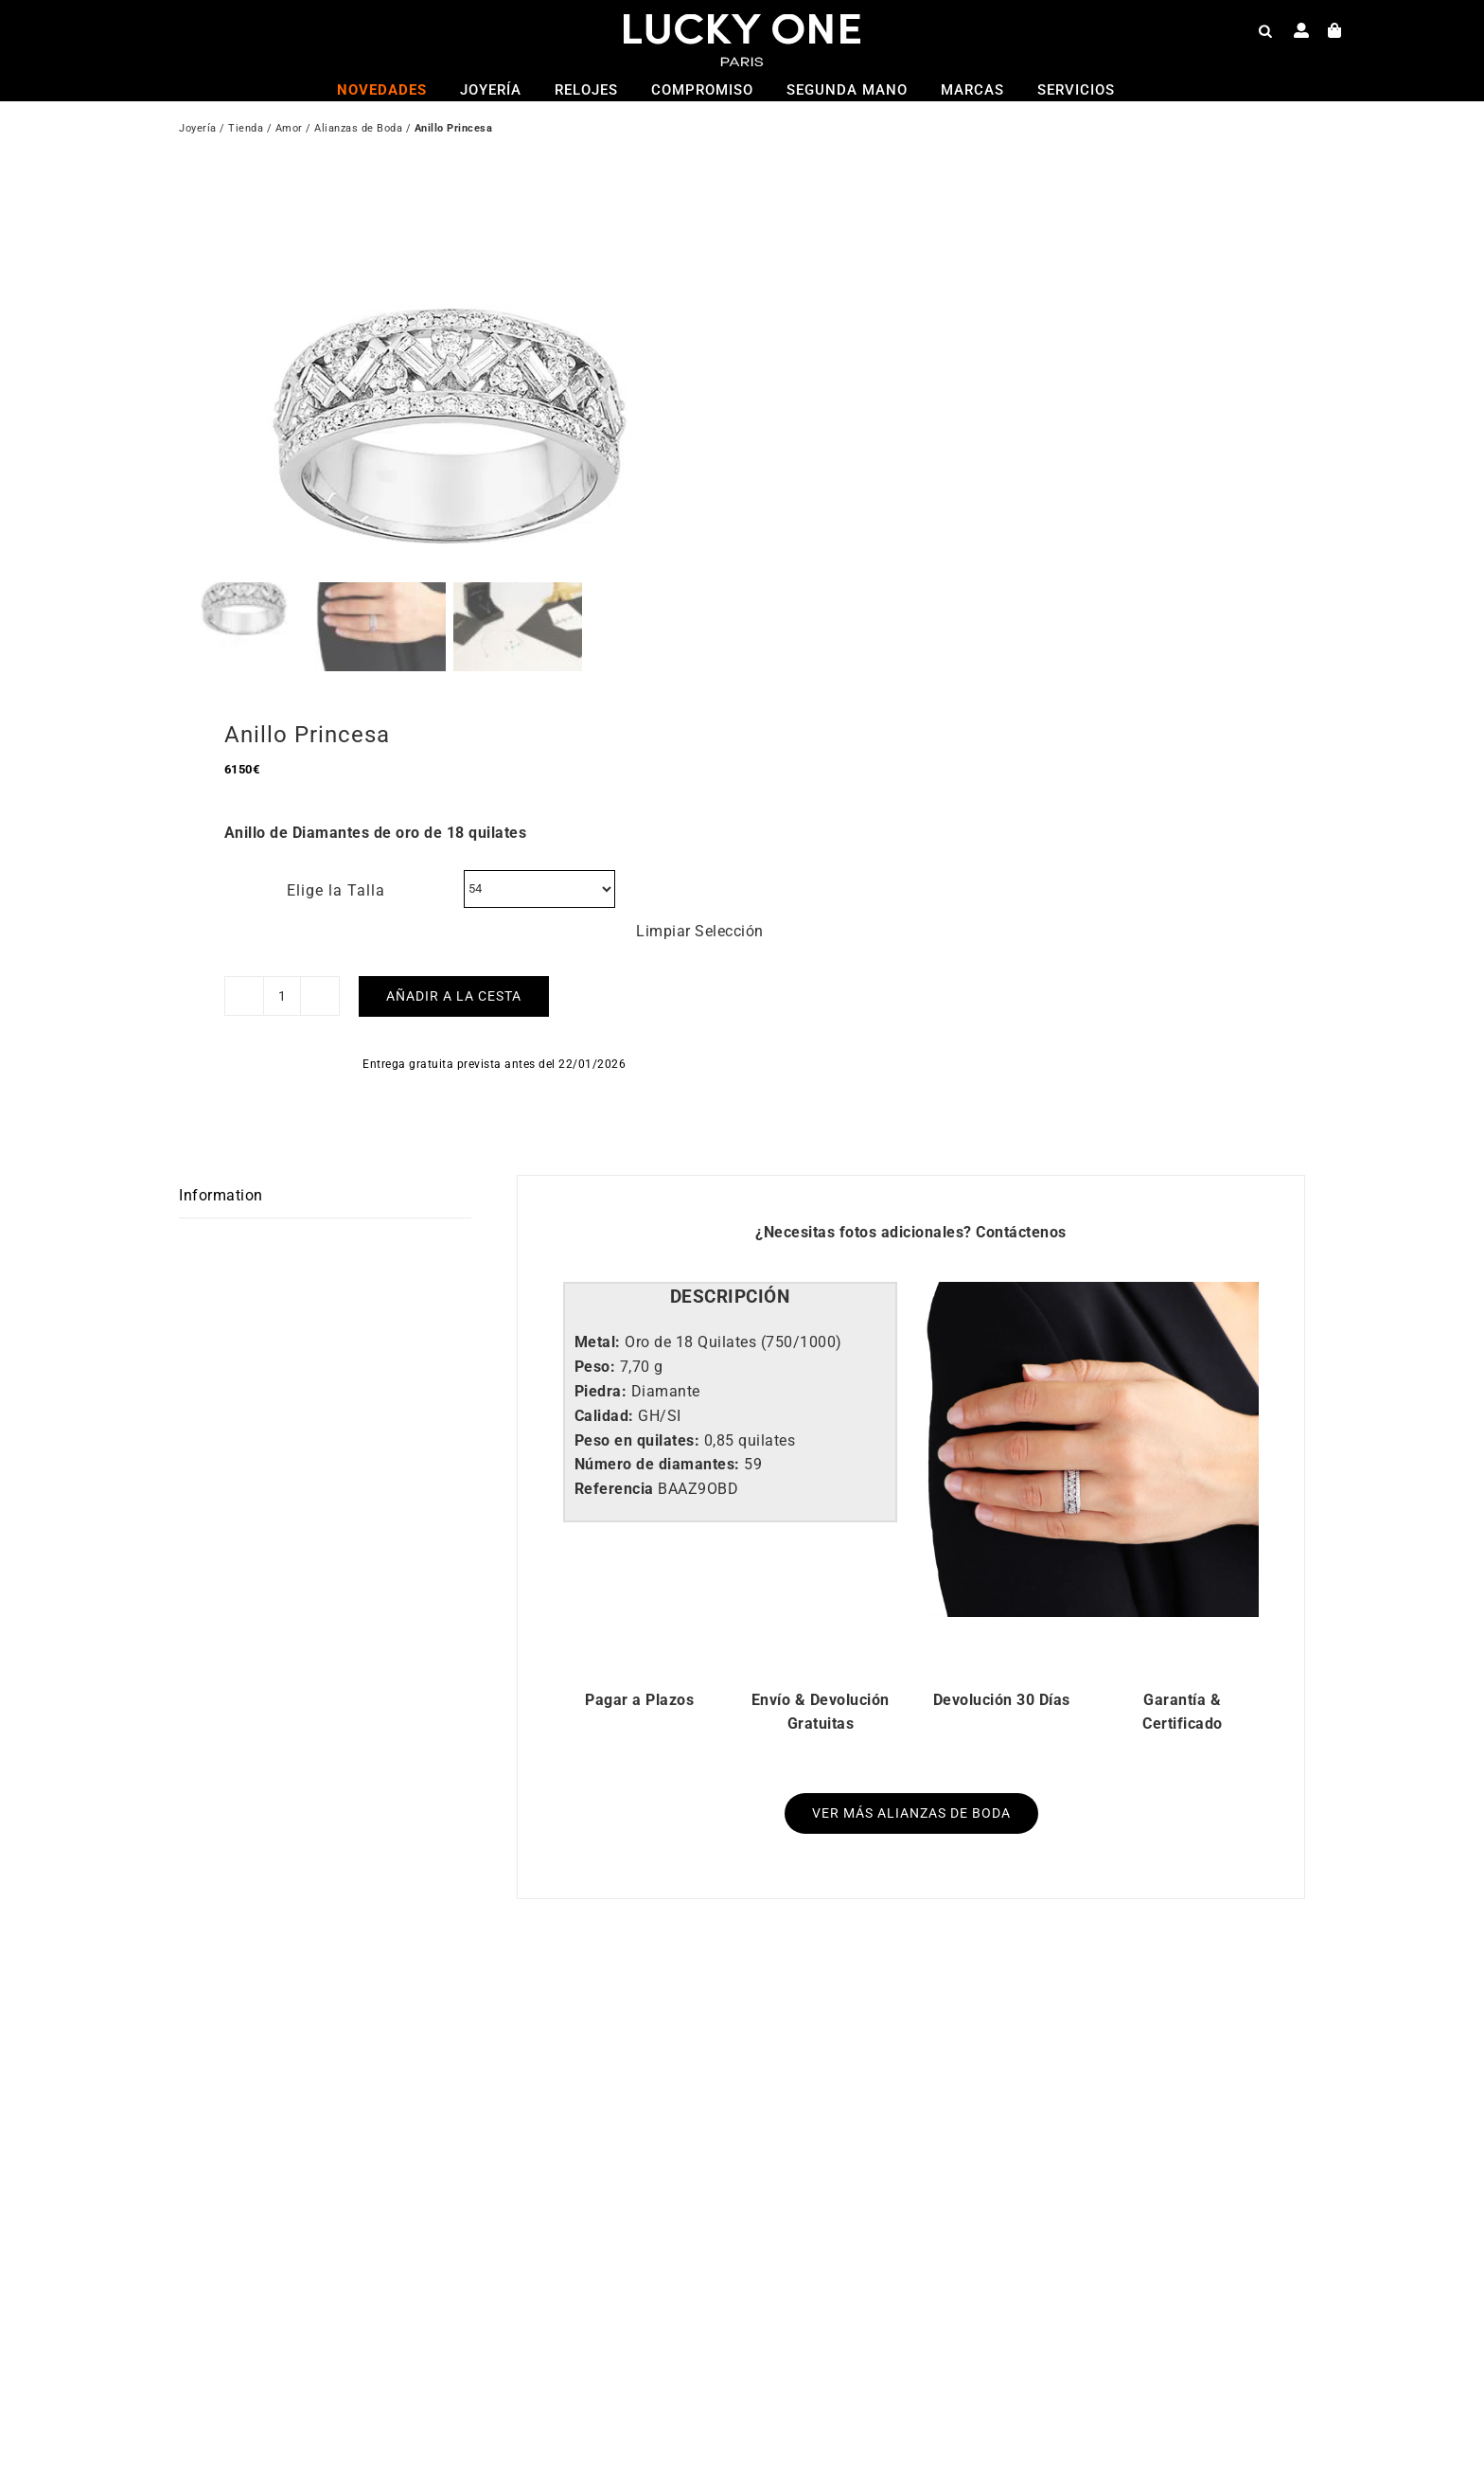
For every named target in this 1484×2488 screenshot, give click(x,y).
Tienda (245, 130)
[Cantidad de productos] (282, 969)
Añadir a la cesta (453, 969)
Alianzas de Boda (358, 130)
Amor (289, 130)
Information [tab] (221, 1169)
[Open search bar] (1265, 30)
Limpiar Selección (700, 904)
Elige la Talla (336, 863)
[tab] (730, 1271)
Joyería (198, 130)
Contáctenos (1021, 1205)
